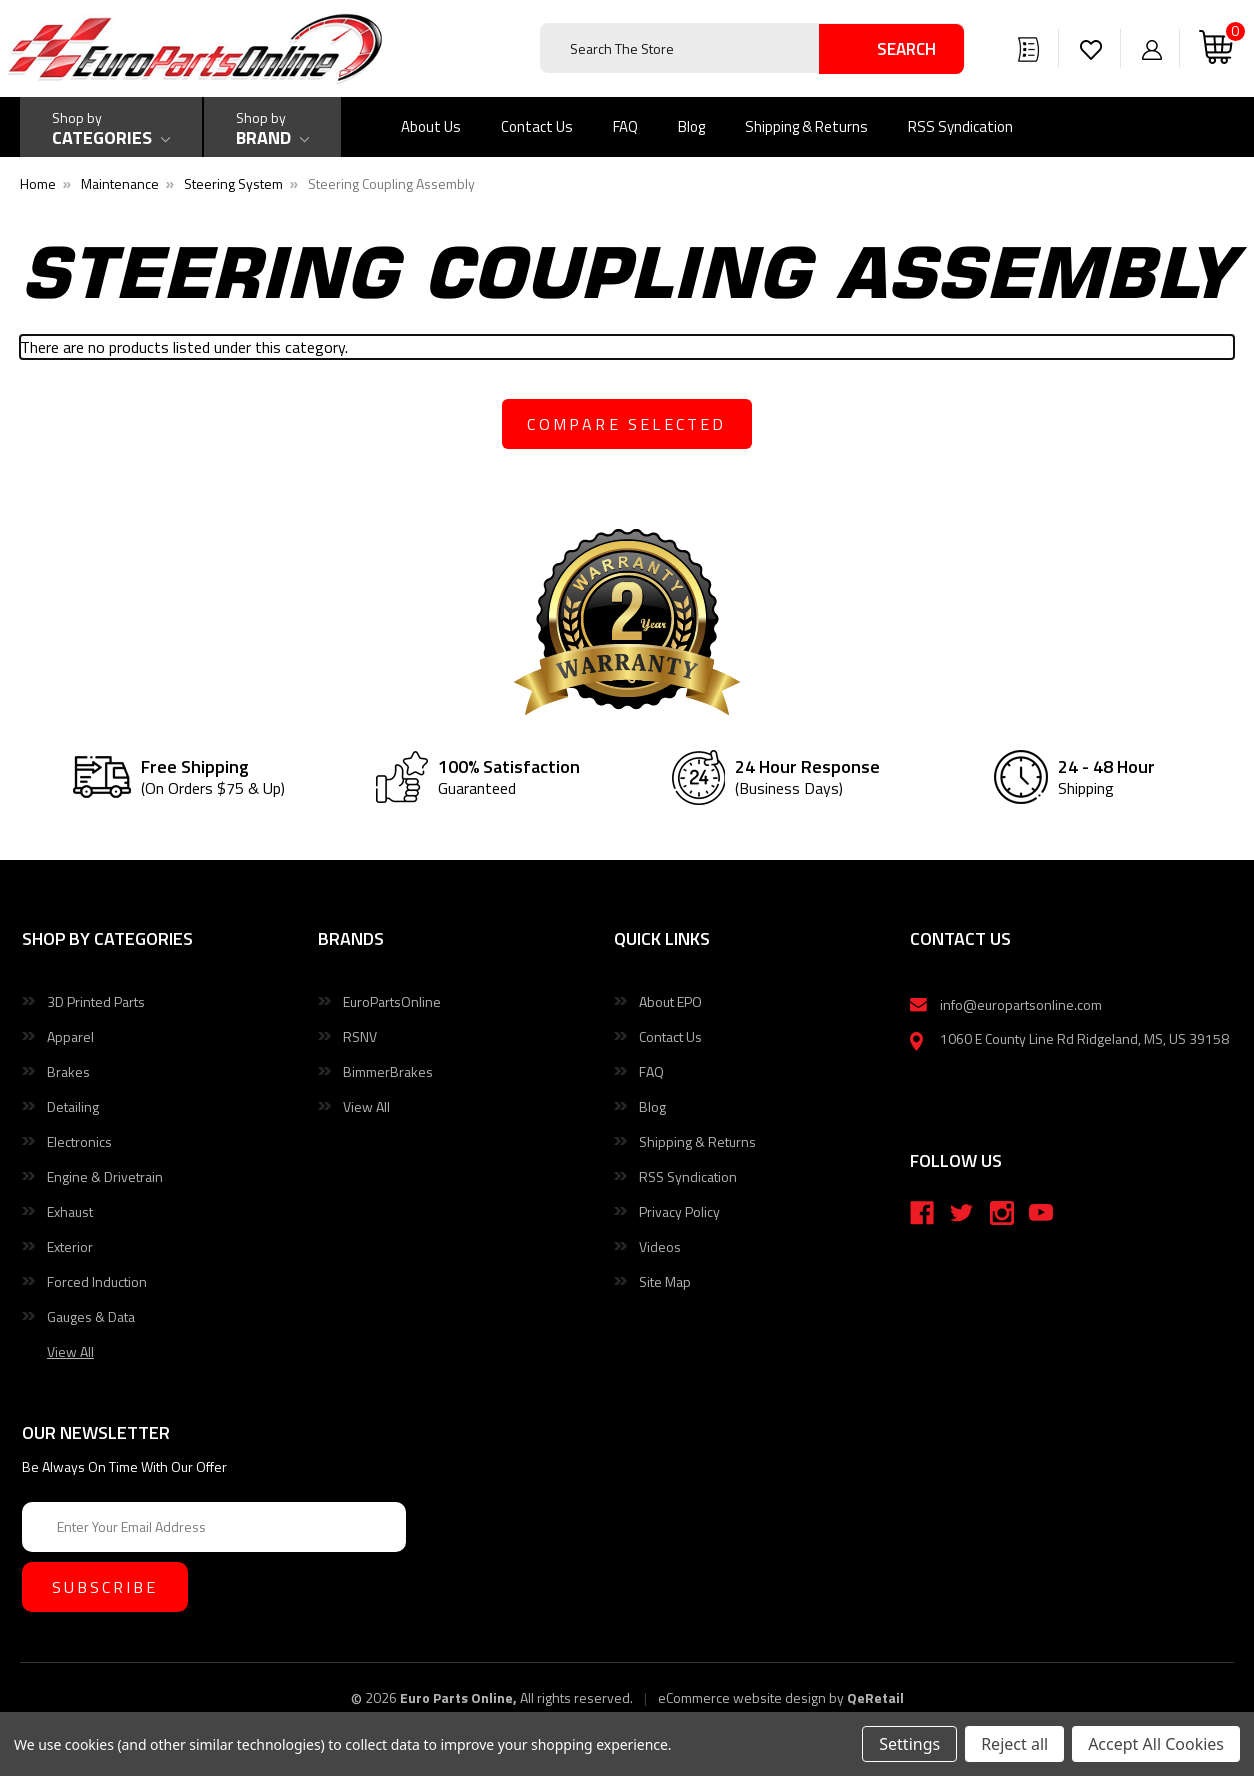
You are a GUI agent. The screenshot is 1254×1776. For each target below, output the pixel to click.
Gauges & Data (91, 1316)
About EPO (670, 1001)
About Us (431, 126)
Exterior (70, 1246)
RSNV (360, 1036)
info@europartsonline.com (1021, 1004)
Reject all (1014, 1744)
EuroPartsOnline (392, 1001)
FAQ (625, 126)
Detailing (73, 1106)
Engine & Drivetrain (105, 1176)
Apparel (70, 1036)
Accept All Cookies (1156, 1744)
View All (366, 1106)
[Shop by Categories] (111, 127)
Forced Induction (97, 1281)
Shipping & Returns (806, 126)
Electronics (79, 1141)
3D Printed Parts (96, 1001)
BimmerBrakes (388, 1071)
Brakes (68, 1071)
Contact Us (537, 126)
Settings (909, 1744)
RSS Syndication (960, 126)
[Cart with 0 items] (1216, 48)
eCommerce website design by (751, 1697)
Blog (691, 126)
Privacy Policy (679, 1211)
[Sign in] (1152, 48)
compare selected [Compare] (626, 424)
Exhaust (70, 1211)
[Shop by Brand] (272, 127)
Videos (660, 1246)
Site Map (665, 1281)
